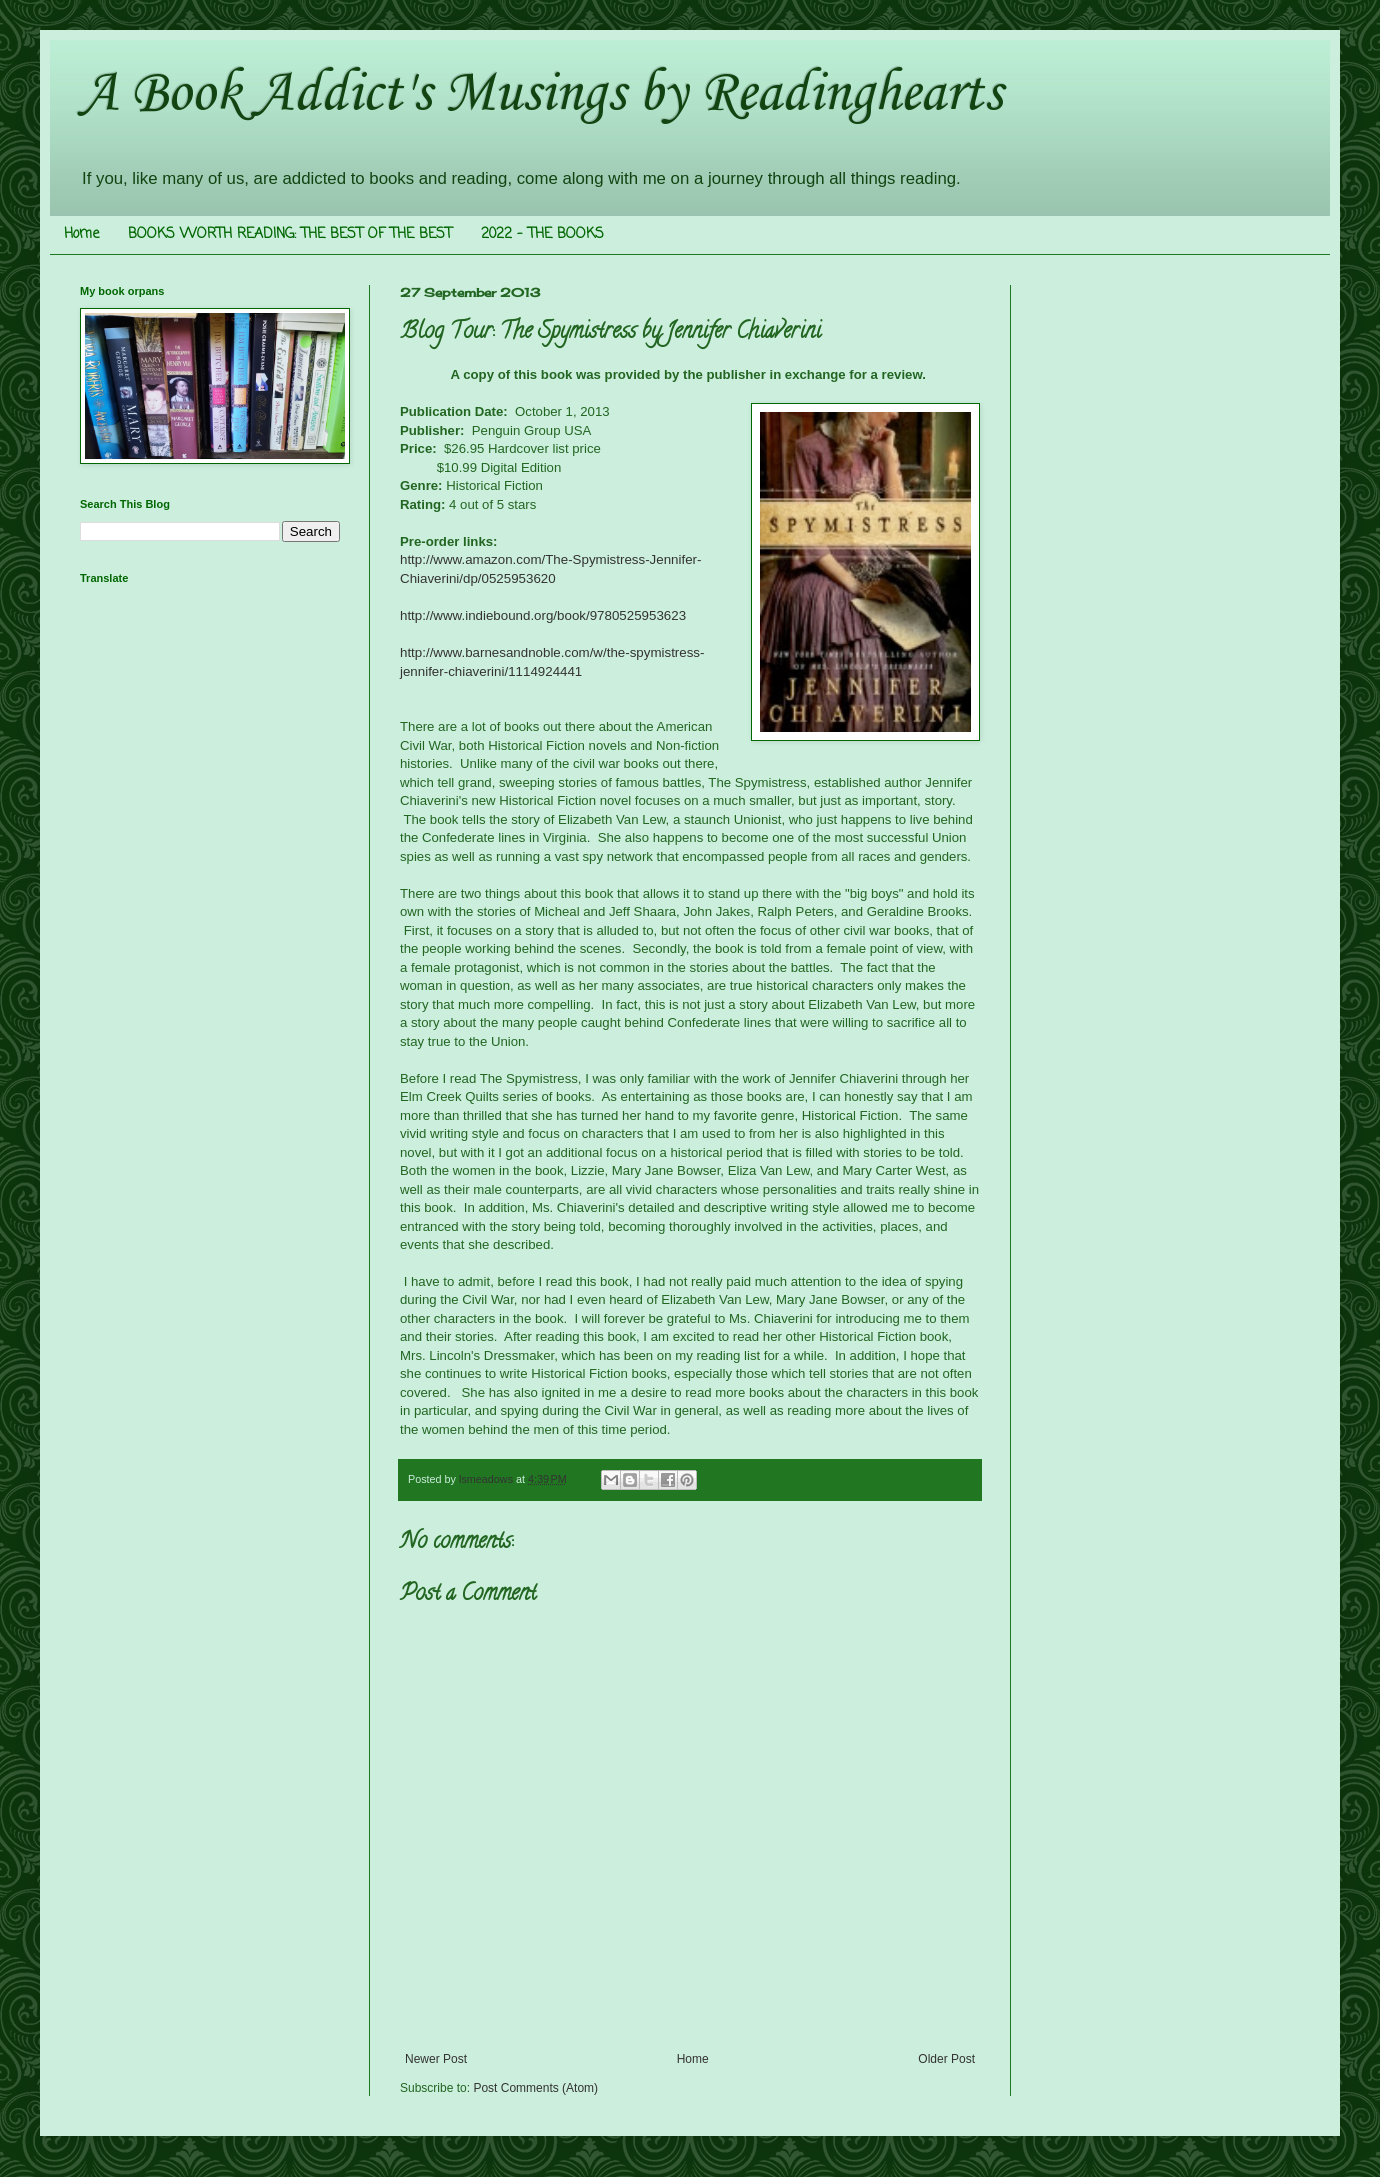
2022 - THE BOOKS (542, 234)
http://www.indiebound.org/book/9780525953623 (543, 615)
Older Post (946, 2059)
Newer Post (436, 2059)
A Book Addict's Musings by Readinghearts (541, 94)
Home (81, 234)
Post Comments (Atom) (535, 2088)
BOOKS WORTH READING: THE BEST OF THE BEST (290, 234)
